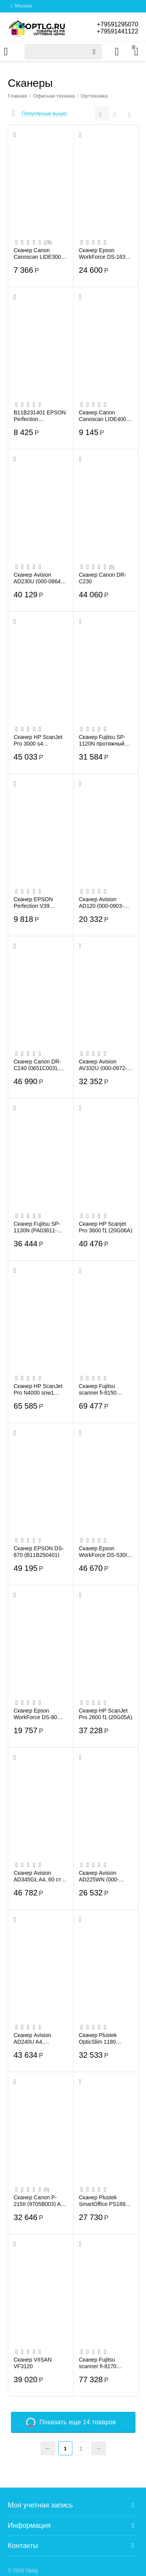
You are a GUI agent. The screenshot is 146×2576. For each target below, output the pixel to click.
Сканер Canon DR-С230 (103, 578)
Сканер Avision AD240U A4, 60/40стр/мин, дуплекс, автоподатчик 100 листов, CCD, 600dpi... (36, 2038)
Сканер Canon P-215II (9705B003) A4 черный (39, 2200)
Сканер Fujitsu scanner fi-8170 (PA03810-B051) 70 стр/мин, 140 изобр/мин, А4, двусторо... (104, 2363)
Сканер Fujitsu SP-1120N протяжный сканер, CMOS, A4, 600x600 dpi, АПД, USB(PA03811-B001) (104, 740)
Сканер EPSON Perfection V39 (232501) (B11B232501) (33, 902)
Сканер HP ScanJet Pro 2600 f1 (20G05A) (105, 1713)
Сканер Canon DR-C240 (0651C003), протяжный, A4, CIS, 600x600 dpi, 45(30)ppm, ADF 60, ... (39, 1064)
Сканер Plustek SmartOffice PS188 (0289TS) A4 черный (104, 2200)
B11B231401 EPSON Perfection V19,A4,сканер (40, 415)
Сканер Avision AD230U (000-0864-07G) (38, 578)
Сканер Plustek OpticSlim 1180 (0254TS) (98, 2038)
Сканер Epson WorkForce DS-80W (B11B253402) (38, 1713)
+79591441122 (117, 31)
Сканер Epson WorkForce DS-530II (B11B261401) (103, 1551)
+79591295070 (117, 24)
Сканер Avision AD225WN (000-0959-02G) (99, 1876)
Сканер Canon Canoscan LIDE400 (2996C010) (103, 415)
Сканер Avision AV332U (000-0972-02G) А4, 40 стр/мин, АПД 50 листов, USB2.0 (105, 1064)
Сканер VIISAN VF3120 (33, 2363)
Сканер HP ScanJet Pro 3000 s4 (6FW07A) (38, 740)
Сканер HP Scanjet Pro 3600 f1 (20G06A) (105, 1227)
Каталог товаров (6, 51)
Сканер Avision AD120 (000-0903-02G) (101, 902)
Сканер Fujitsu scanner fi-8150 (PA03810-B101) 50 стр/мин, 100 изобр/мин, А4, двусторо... (104, 1389)
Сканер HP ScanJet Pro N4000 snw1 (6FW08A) (38, 1389)
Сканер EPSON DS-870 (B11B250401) (39, 1551)
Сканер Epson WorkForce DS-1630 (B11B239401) (103, 253)
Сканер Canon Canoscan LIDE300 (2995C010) (37, 253)
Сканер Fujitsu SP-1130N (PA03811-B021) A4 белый (37, 1227)
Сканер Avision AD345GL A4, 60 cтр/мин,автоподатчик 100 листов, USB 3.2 (40, 1876)
